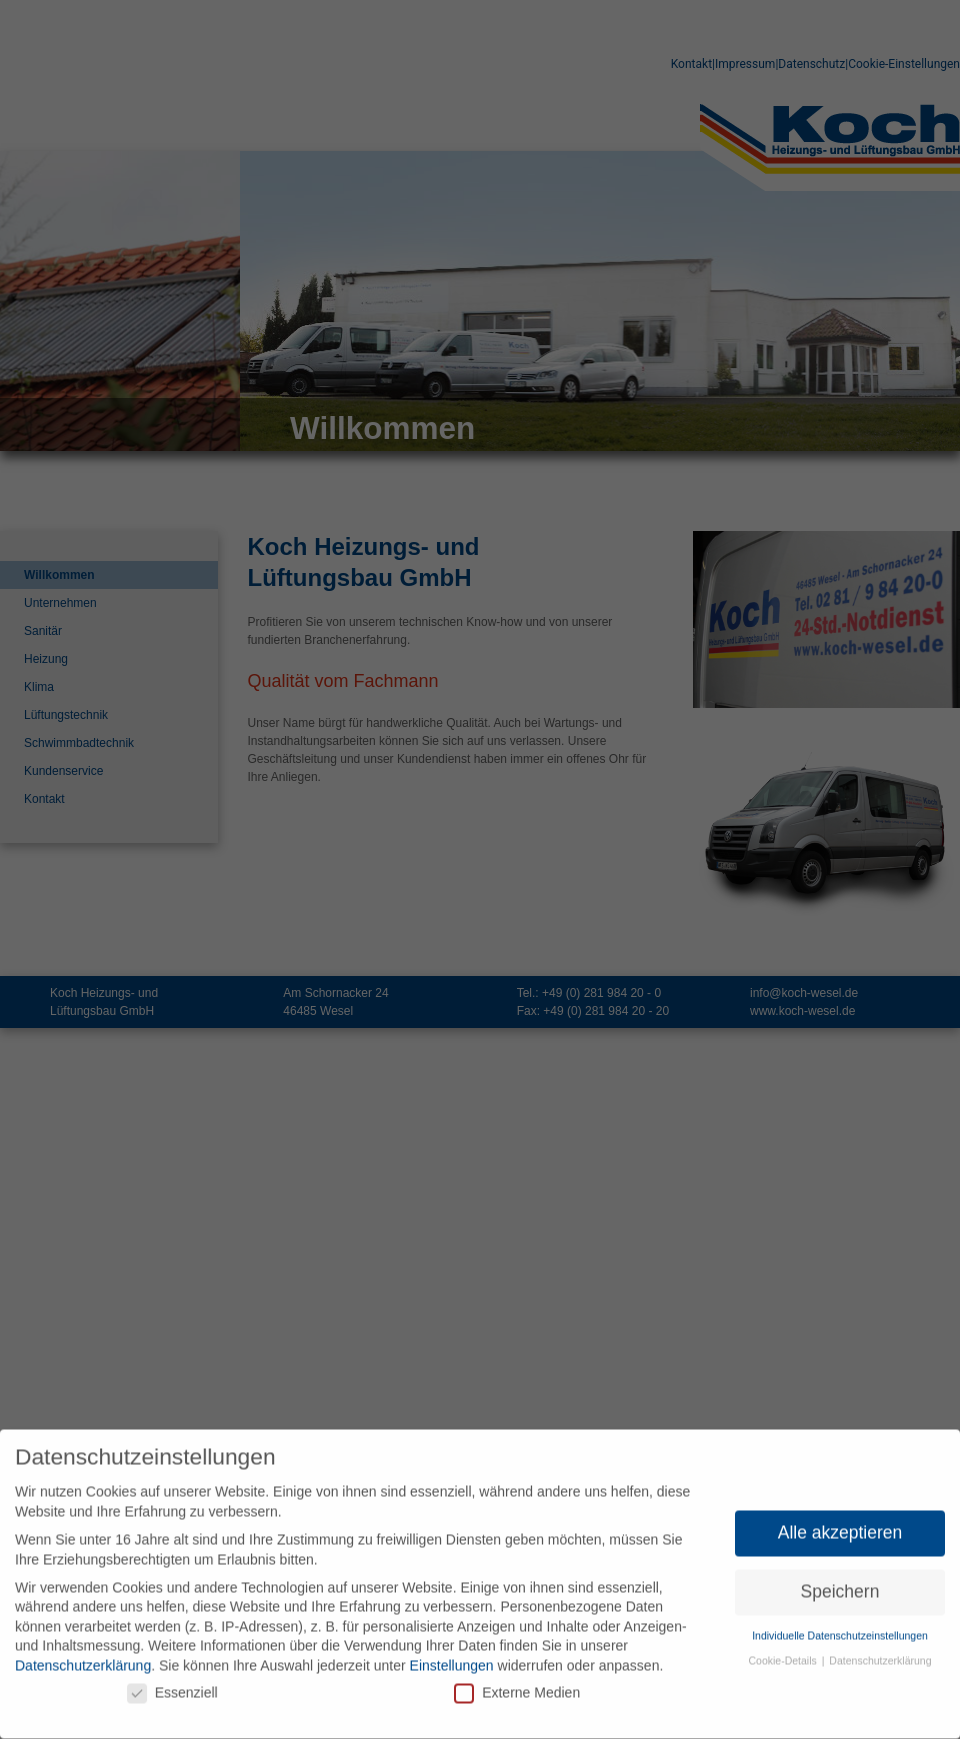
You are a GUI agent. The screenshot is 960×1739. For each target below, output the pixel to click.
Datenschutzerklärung (83, 1661)
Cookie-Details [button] (784, 1656)
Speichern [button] (840, 1587)
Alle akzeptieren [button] (840, 1528)
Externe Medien (517, 1687)
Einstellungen (452, 1661)
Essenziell (172, 1687)
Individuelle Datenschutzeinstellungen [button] (840, 1631)
